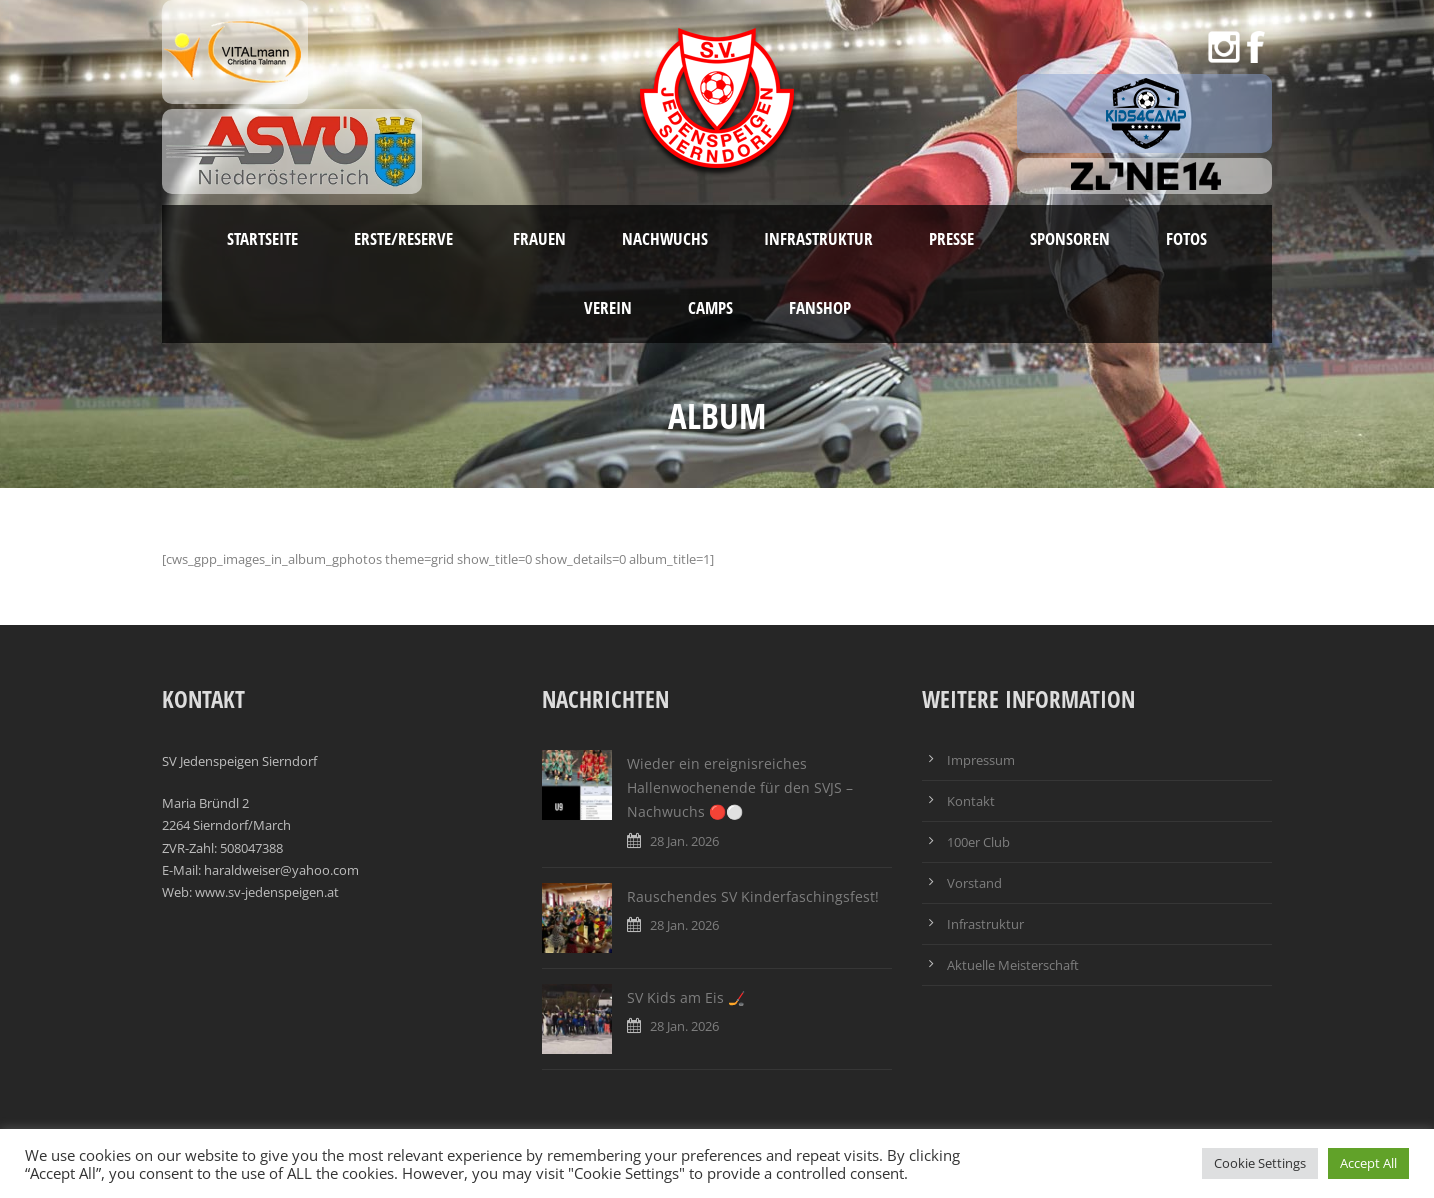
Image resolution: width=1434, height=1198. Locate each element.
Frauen (539, 238)
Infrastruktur (818, 238)
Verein (608, 307)
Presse (951, 238)
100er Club (978, 842)
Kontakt (971, 801)
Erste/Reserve (405, 238)
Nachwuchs (665, 238)
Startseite (262, 238)
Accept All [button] (1368, 1163)
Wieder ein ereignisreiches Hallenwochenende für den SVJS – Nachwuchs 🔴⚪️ (740, 787)
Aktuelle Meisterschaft (1013, 965)
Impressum (981, 760)
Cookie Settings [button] (1260, 1163)
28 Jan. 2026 (684, 841)
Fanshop (820, 307)
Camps (710, 307)
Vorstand (974, 883)
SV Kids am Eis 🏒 (686, 997)
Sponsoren (1070, 238)
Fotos (1186, 238)
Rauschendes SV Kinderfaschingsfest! (753, 896)
